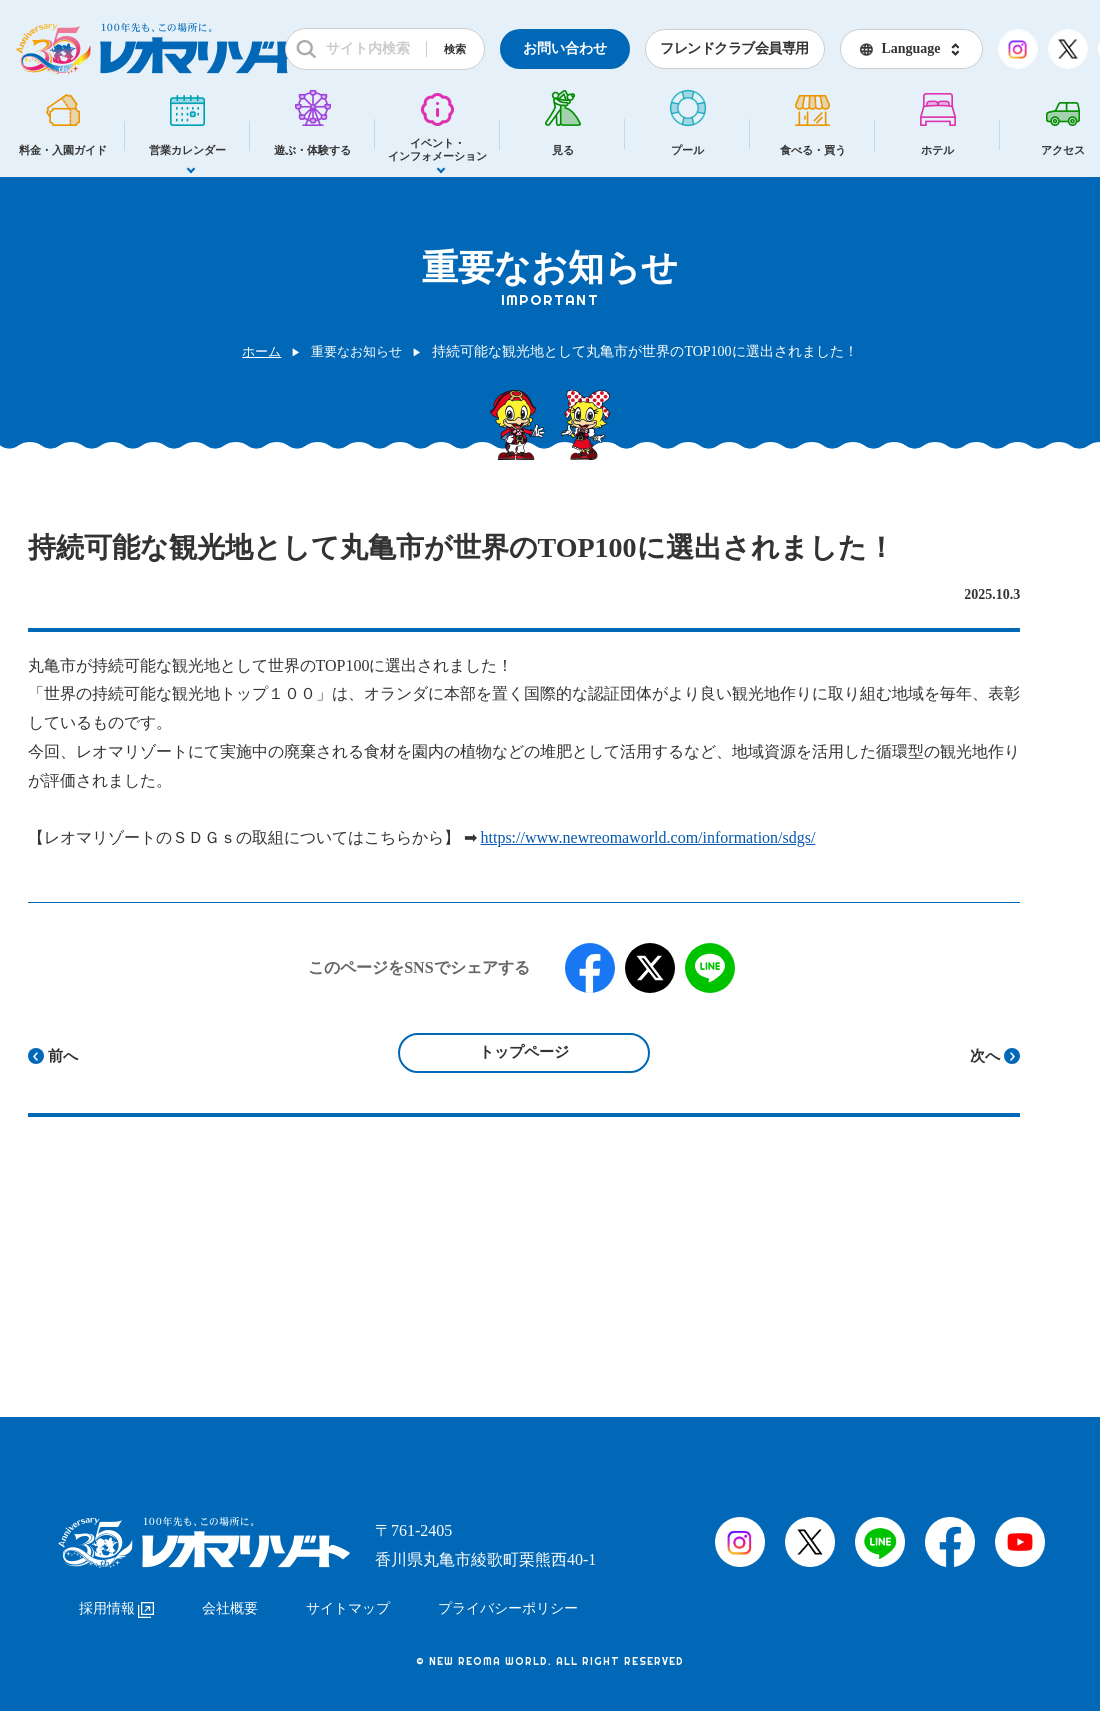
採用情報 (116, 1599)
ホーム (258, 351)
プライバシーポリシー (508, 1599)
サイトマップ (348, 1599)
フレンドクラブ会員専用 (734, 48)
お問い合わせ (565, 48)
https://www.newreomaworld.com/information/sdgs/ (648, 837)
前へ (63, 1056)
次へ (985, 1056)
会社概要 (230, 1599)
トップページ (524, 1052)
